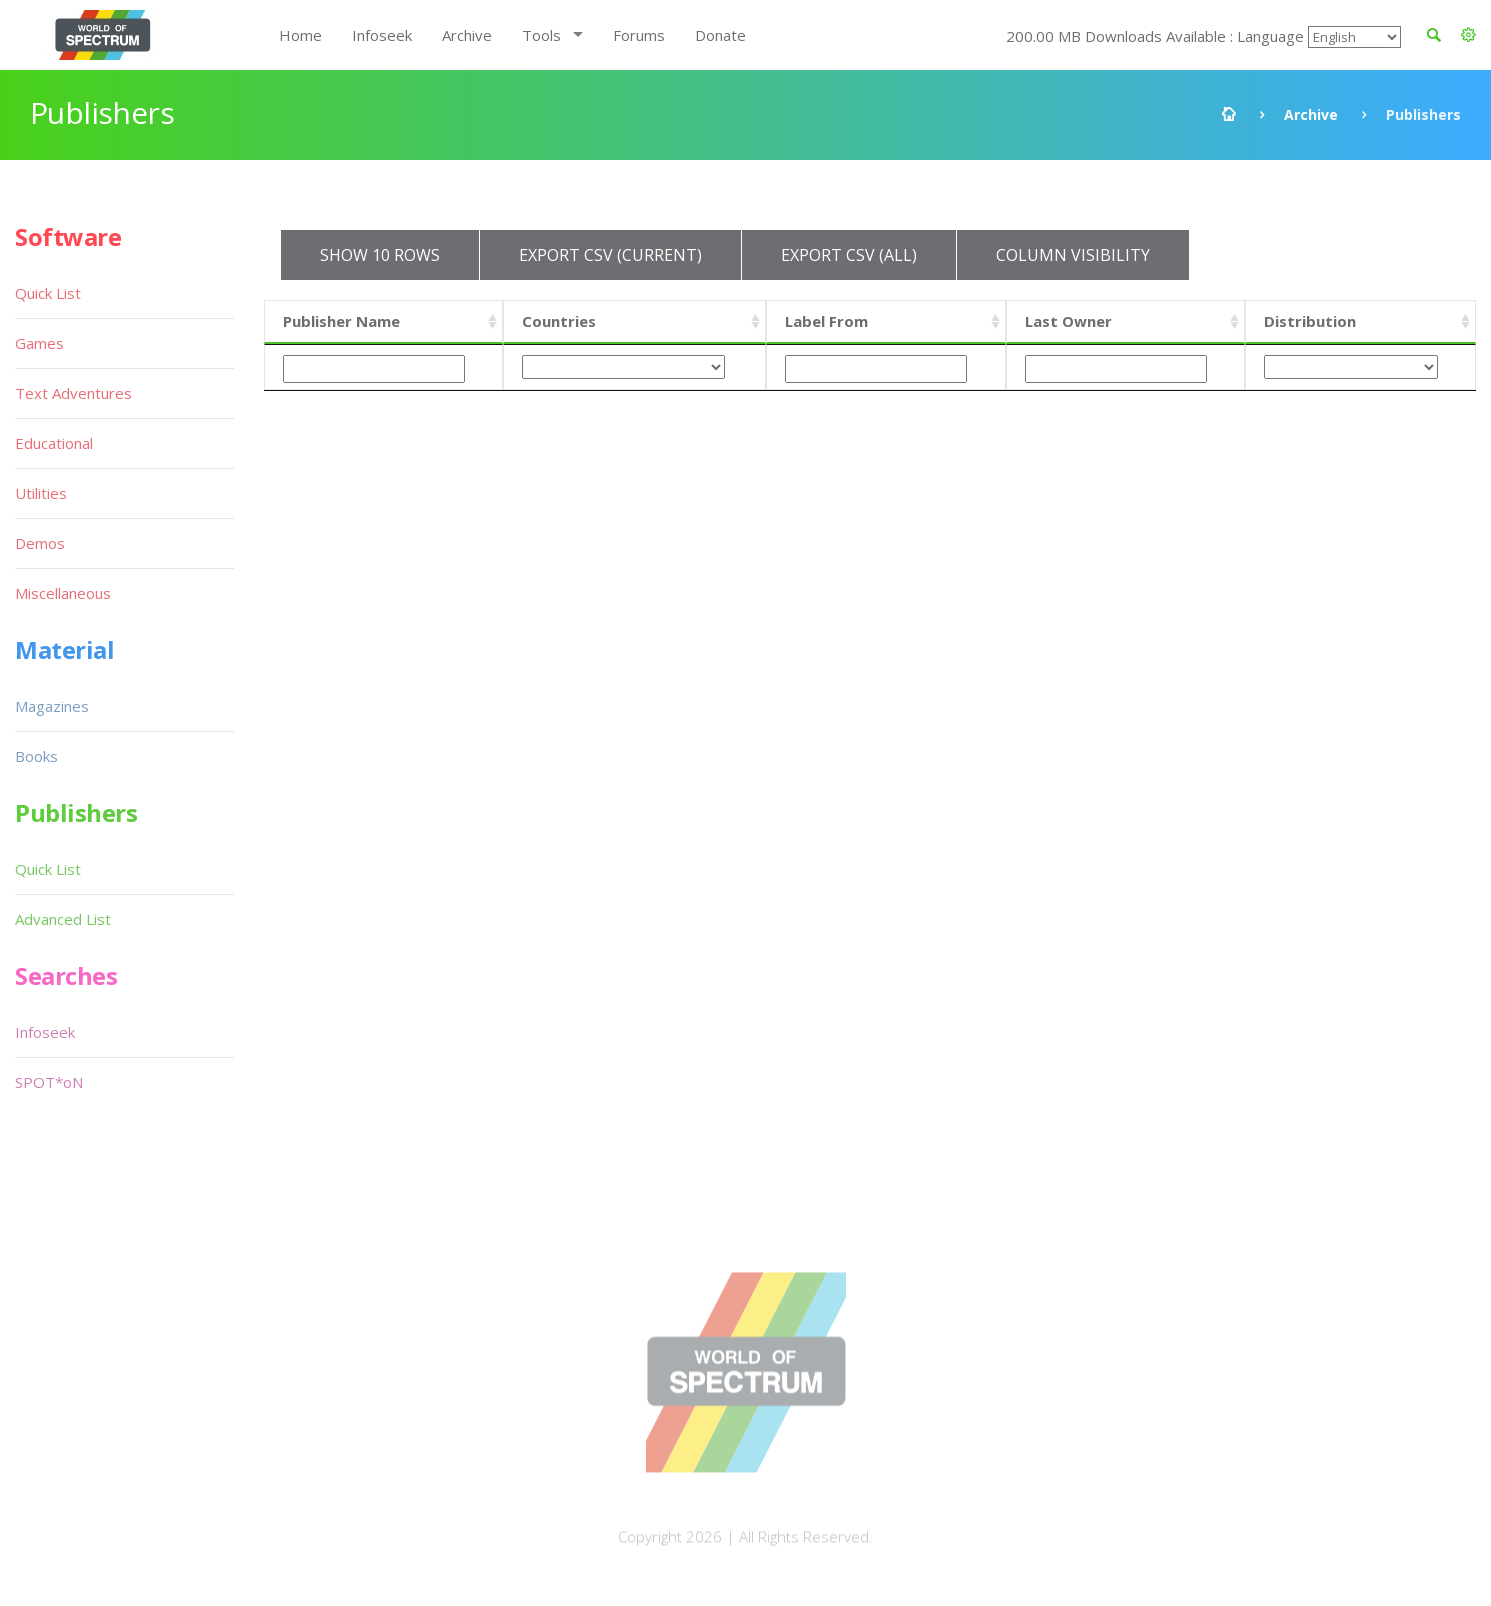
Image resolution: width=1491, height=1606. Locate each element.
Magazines (52, 706)
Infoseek (382, 35)
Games (39, 343)
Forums (639, 35)
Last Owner (1068, 321)
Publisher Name (341, 321)
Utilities (41, 493)
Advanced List (63, 919)
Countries (559, 321)
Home (300, 35)
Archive (467, 35)
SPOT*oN (49, 1082)
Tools (541, 35)
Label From (826, 321)
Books (36, 756)
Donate (720, 35)
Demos (40, 543)
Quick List (48, 293)
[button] (1468, 35)
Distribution (1310, 321)
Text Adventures (73, 393)
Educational (54, 443)
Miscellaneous (63, 593)
